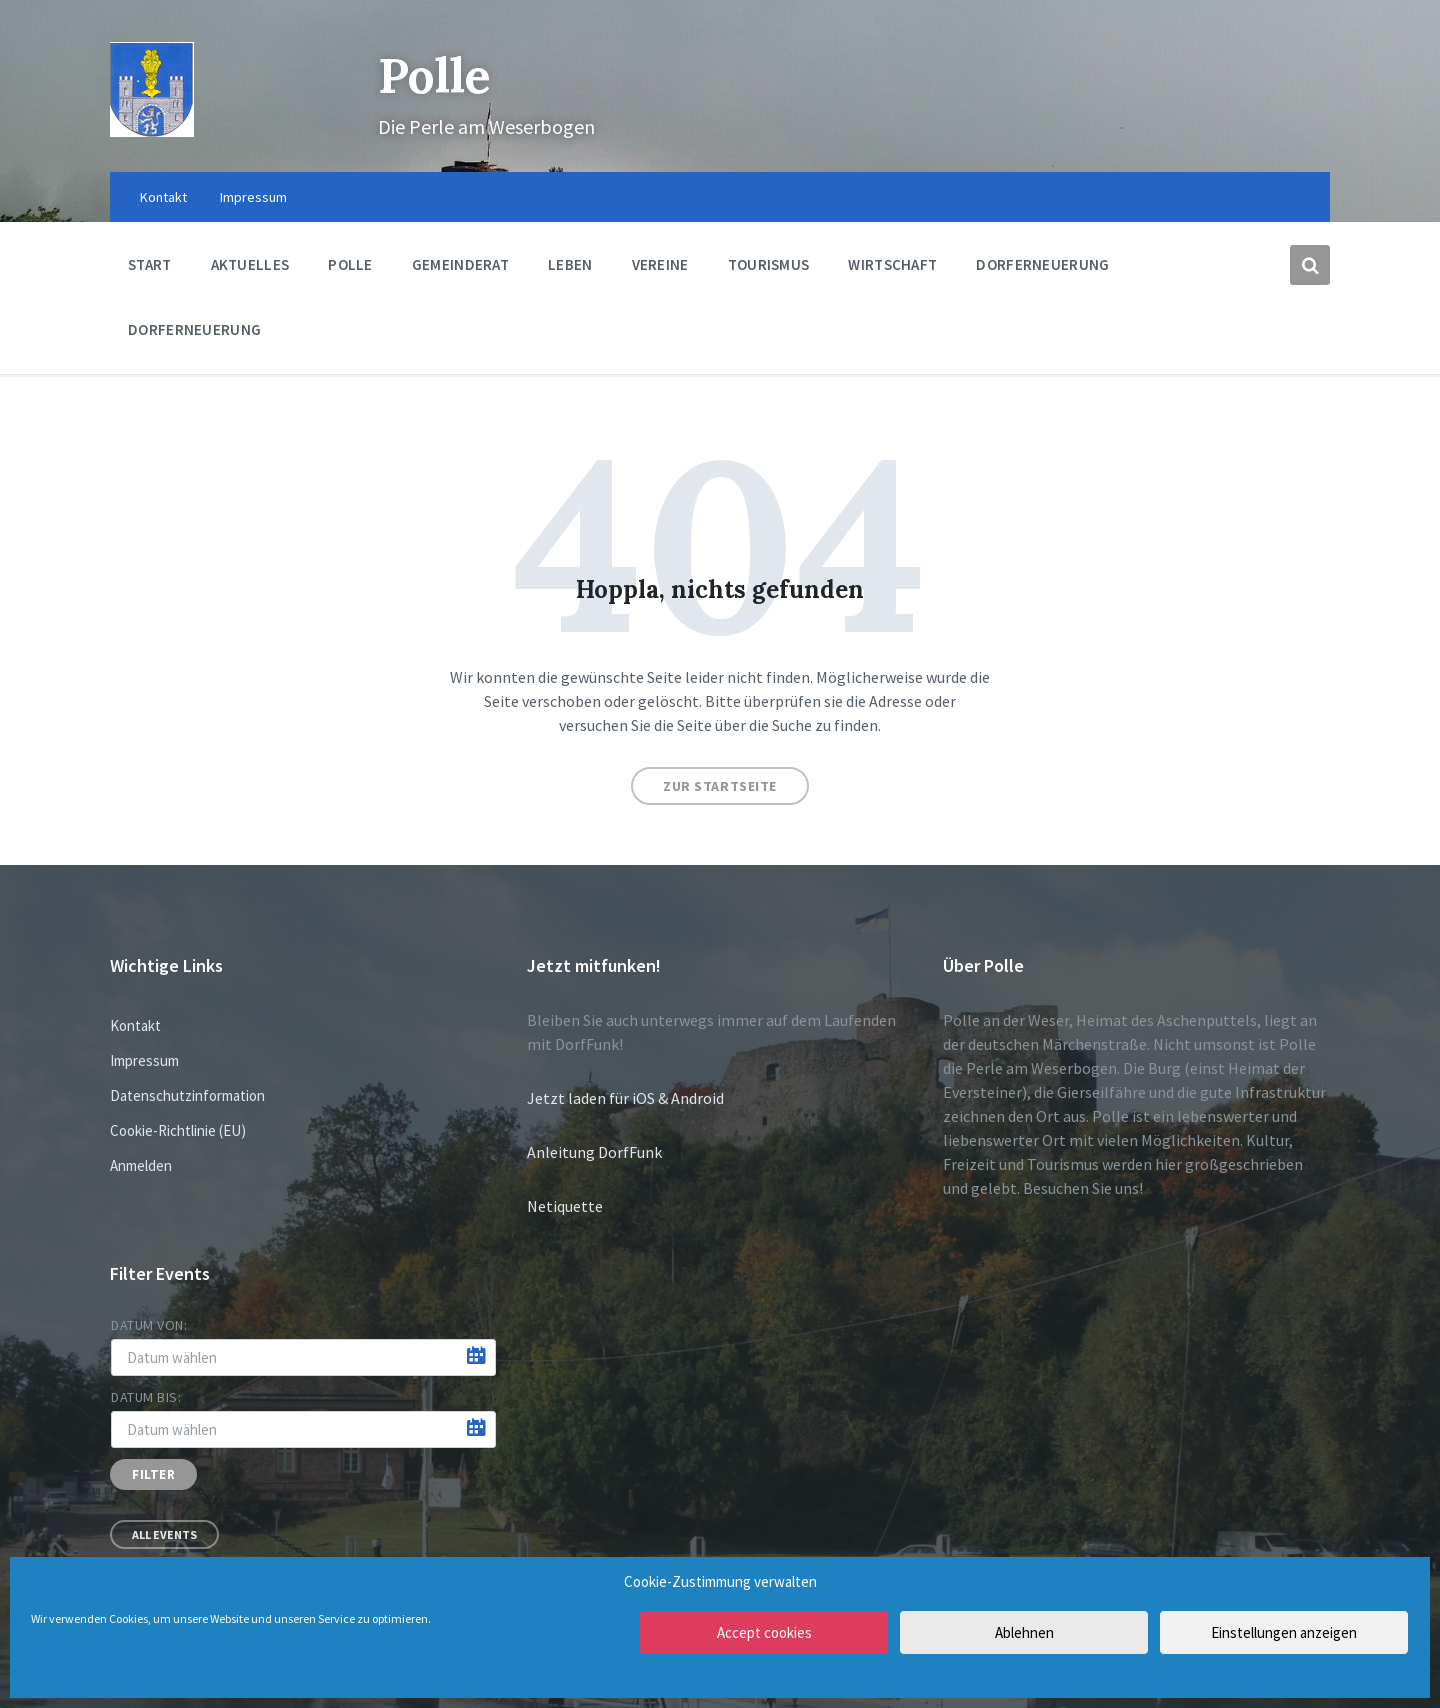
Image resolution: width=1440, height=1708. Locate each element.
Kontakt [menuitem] (163, 197)
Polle (434, 75)
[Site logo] (152, 131)
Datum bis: (146, 1397)
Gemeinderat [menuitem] (460, 264)
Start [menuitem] (150, 264)
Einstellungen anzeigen (1284, 1632)
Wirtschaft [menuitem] (892, 264)
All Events (164, 1534)
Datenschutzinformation (187, 1095)
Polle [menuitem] (350, 264)
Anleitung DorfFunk (594, 1152)
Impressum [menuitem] (253, 197)
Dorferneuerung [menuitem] (1042, 264)
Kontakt (135, 1025)
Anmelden (141, 1165)
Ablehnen (1024, 1632)
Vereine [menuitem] (660, 264)
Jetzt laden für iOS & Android (625, 1098)
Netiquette (565, 1206)
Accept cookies (764, 1632)
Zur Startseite (720, 786)
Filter (153, 1474)
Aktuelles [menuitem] (250, 264)
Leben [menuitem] (570, 264)
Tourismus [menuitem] (769, 264)
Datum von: (149, 1325)
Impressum (144, 1060)
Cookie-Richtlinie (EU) (178, 1130)
